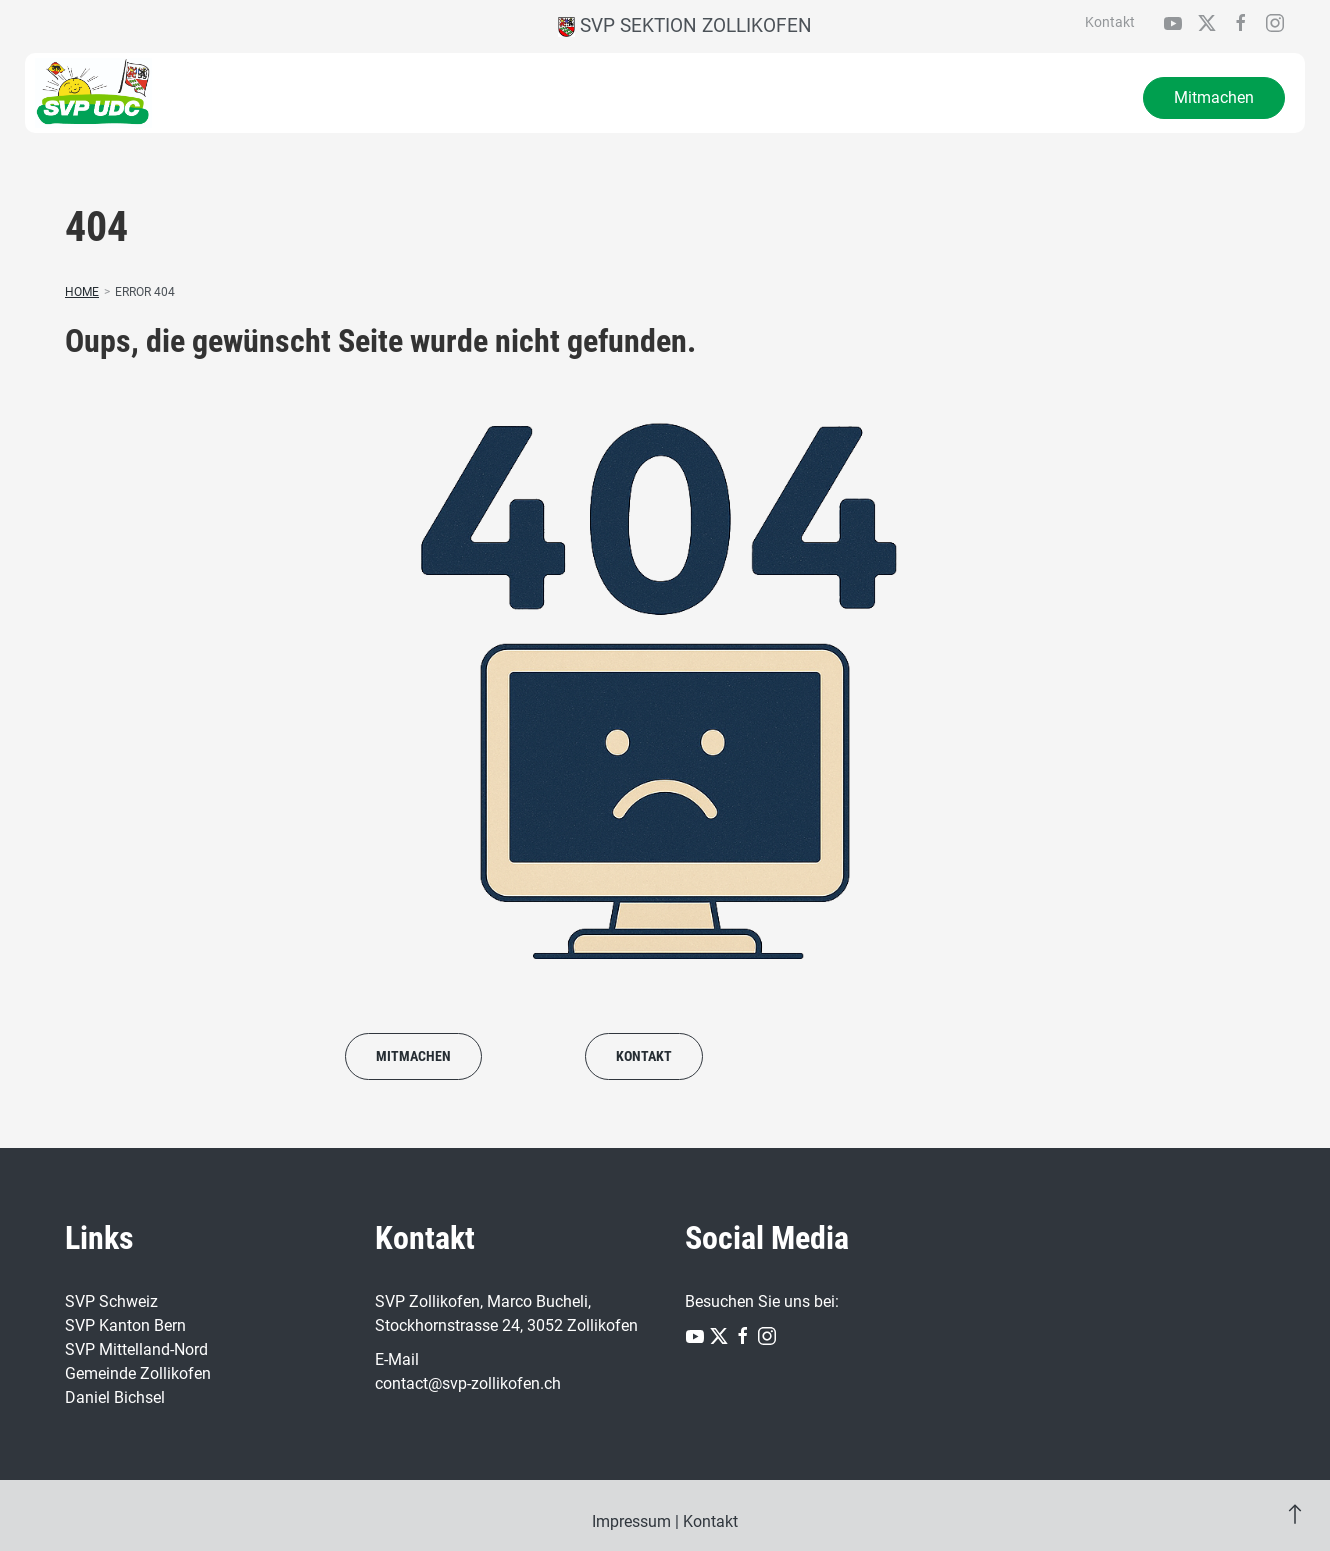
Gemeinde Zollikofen (138, 1373)
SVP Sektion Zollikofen (685, 25)
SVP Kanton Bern (125, 1325)
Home (82, 292)
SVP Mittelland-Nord (136, 1349)
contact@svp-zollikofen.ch (468, 1383)
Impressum (631, 1521)
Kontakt (1110, 22)
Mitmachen (1214, 97)
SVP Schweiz (111, 1301)
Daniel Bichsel (115, 1397)
